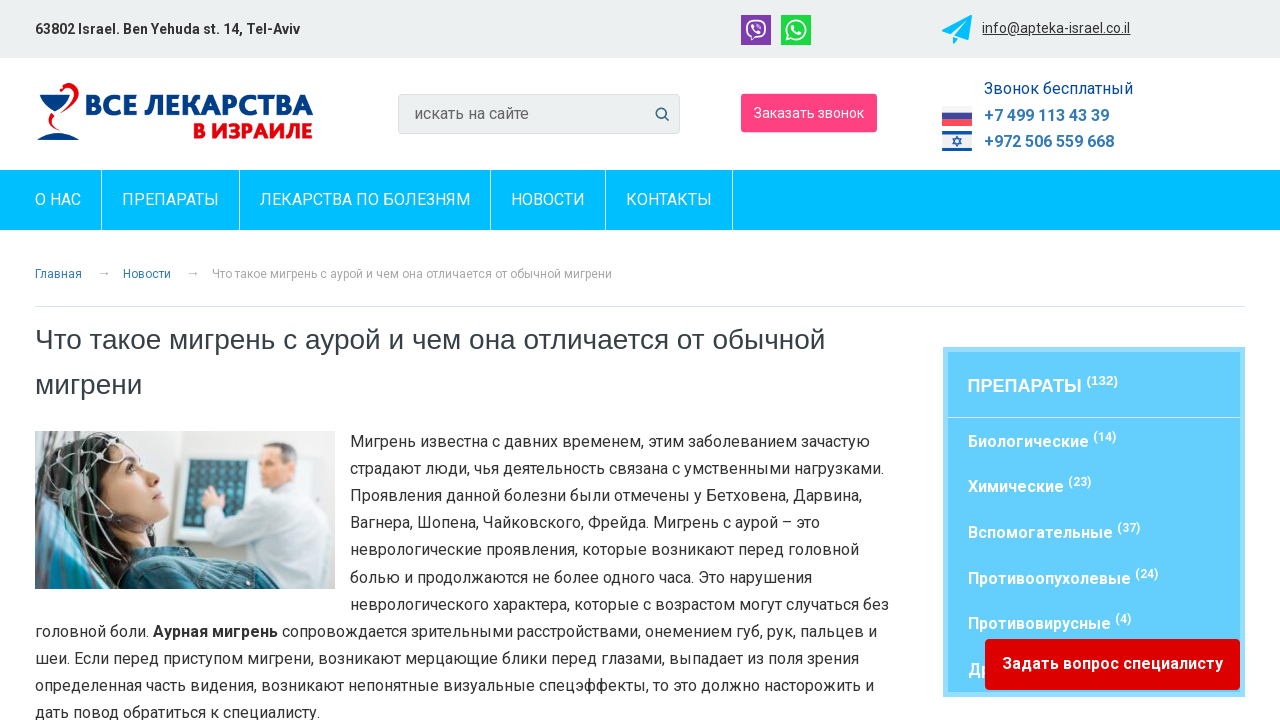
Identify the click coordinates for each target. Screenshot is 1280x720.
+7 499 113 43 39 (1046, 115)
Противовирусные (1049, 622)
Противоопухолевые (1063, 577)
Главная (58, 274)
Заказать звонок (809, 112)
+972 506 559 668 (1049, 141)
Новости (548, 199)
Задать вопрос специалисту (1112, 663)
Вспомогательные (1054, 531)
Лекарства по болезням (365, 199)
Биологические (1042, 440)
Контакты (669, 199)
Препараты (170, 199)
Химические (1029, 485)
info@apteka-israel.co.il (1056, 28)
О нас (58, 199)
